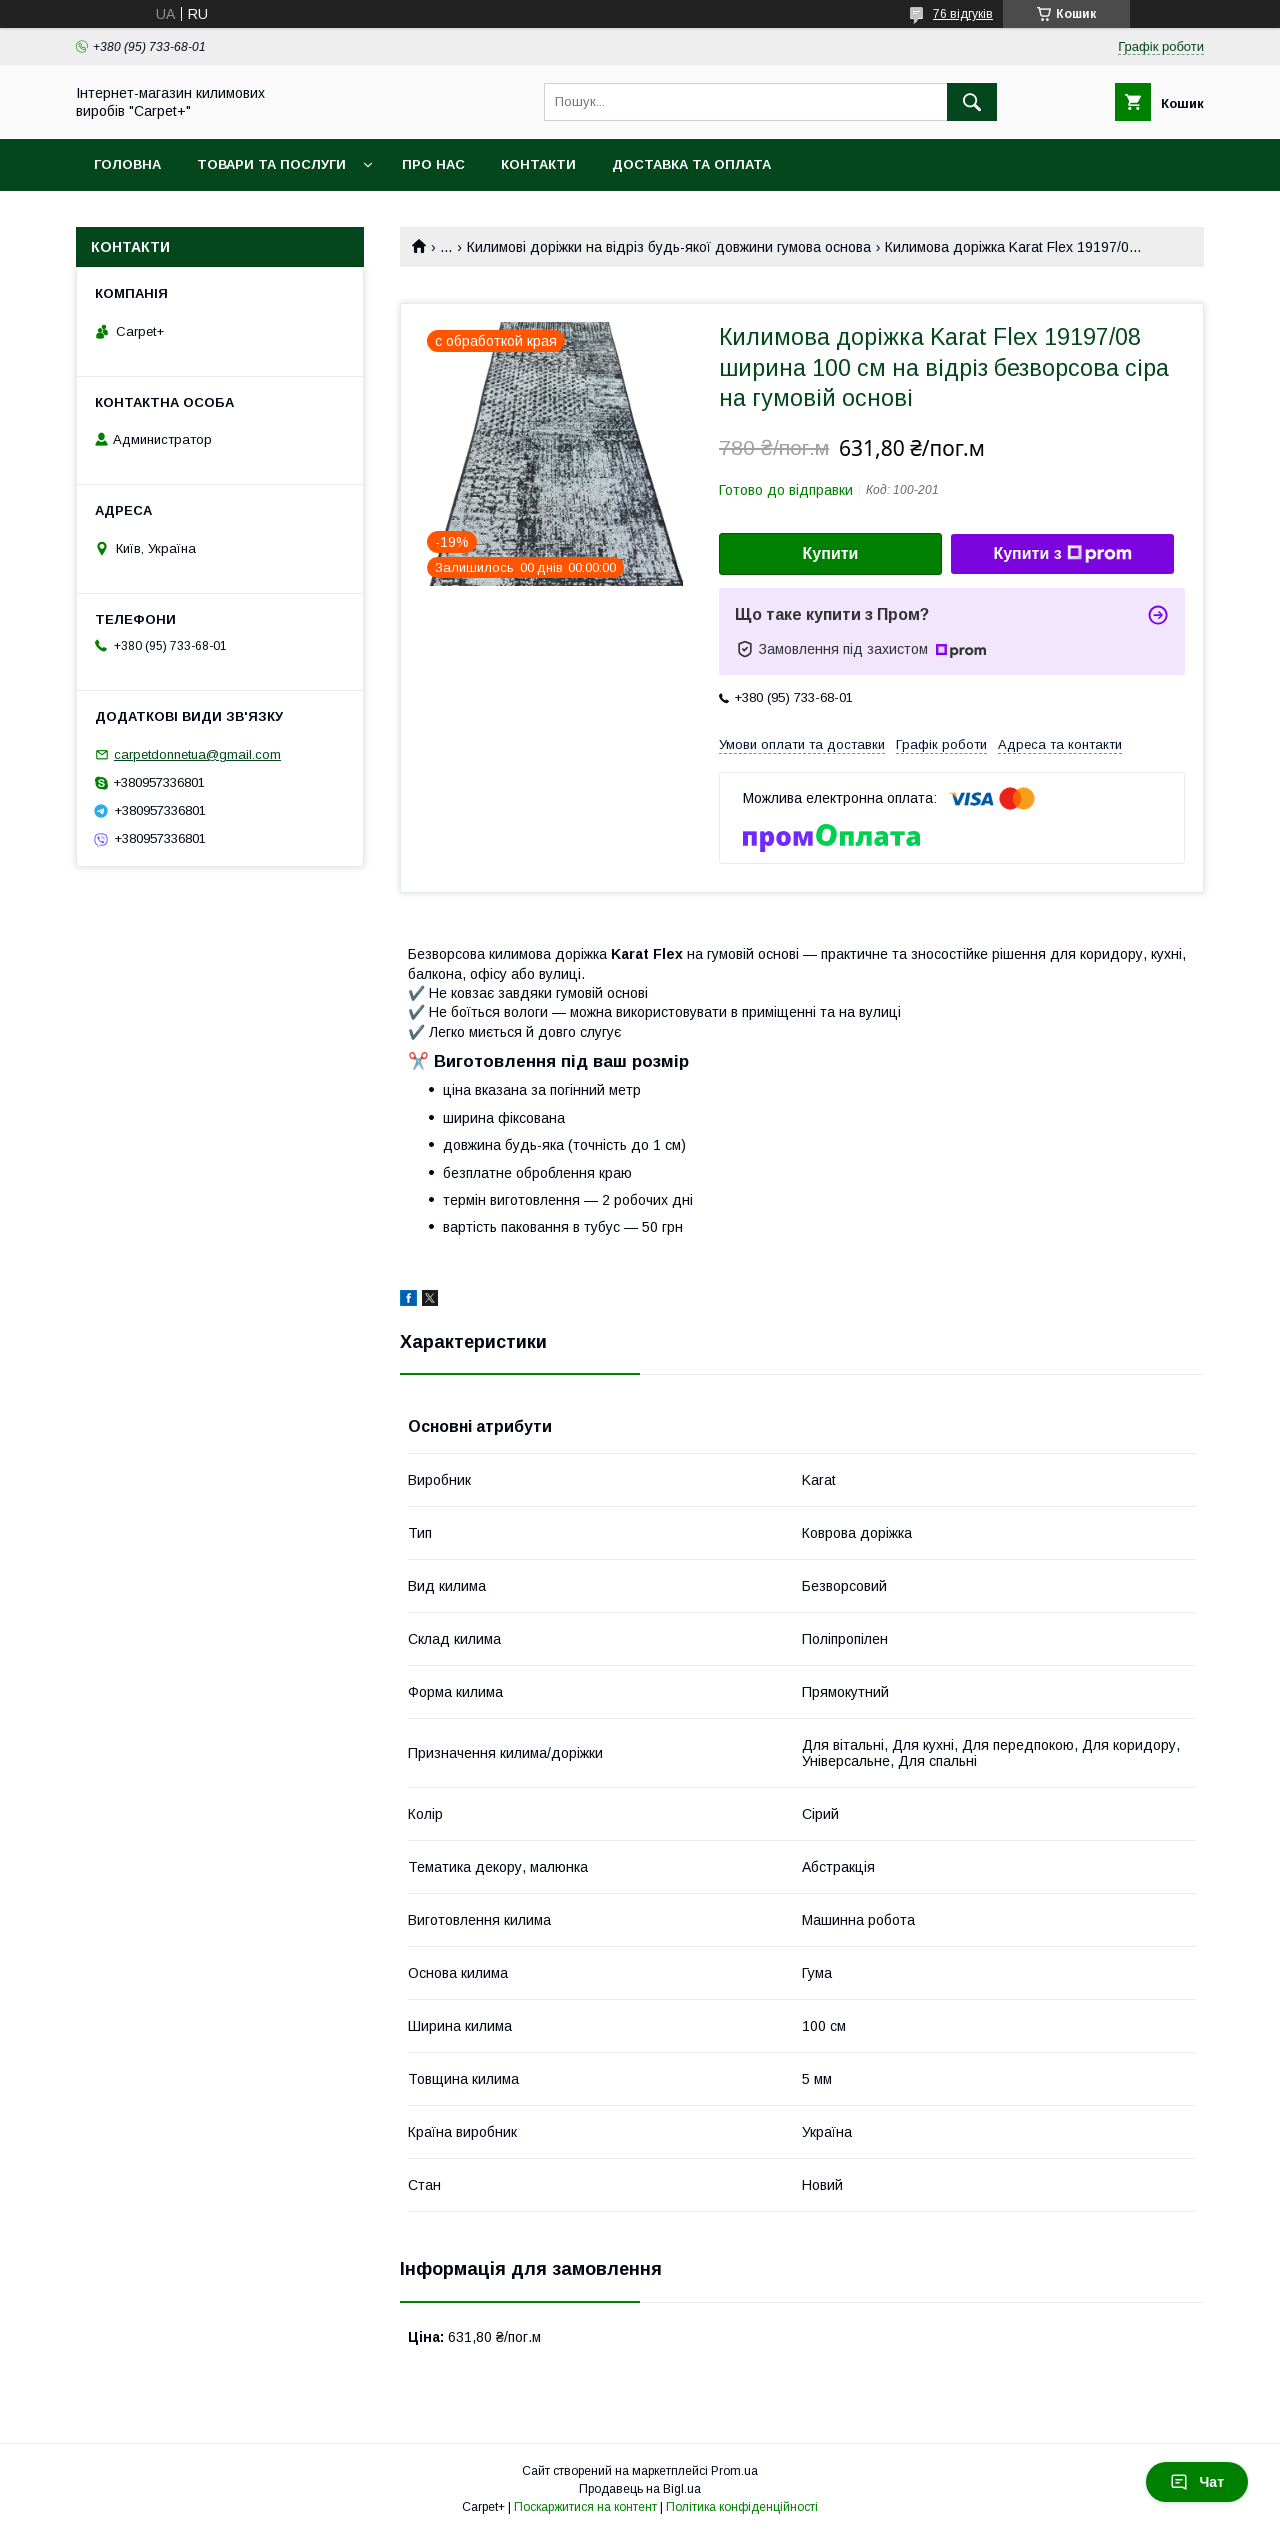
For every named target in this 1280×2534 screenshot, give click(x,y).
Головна (127, 164)
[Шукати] (972, 102)
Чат (1197, 2482)
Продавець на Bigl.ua (640, 2489)
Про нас (433, 164)
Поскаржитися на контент (585, 2507)
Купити (831, 553)
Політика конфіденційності (742, 2507)
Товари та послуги (271, 164)
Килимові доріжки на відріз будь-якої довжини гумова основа (669, 247)
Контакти (538, 164)
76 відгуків (963, 14)
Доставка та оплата (691, 164)
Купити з (1062, 554)
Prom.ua (734, 2471)
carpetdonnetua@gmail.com (197, 754)
